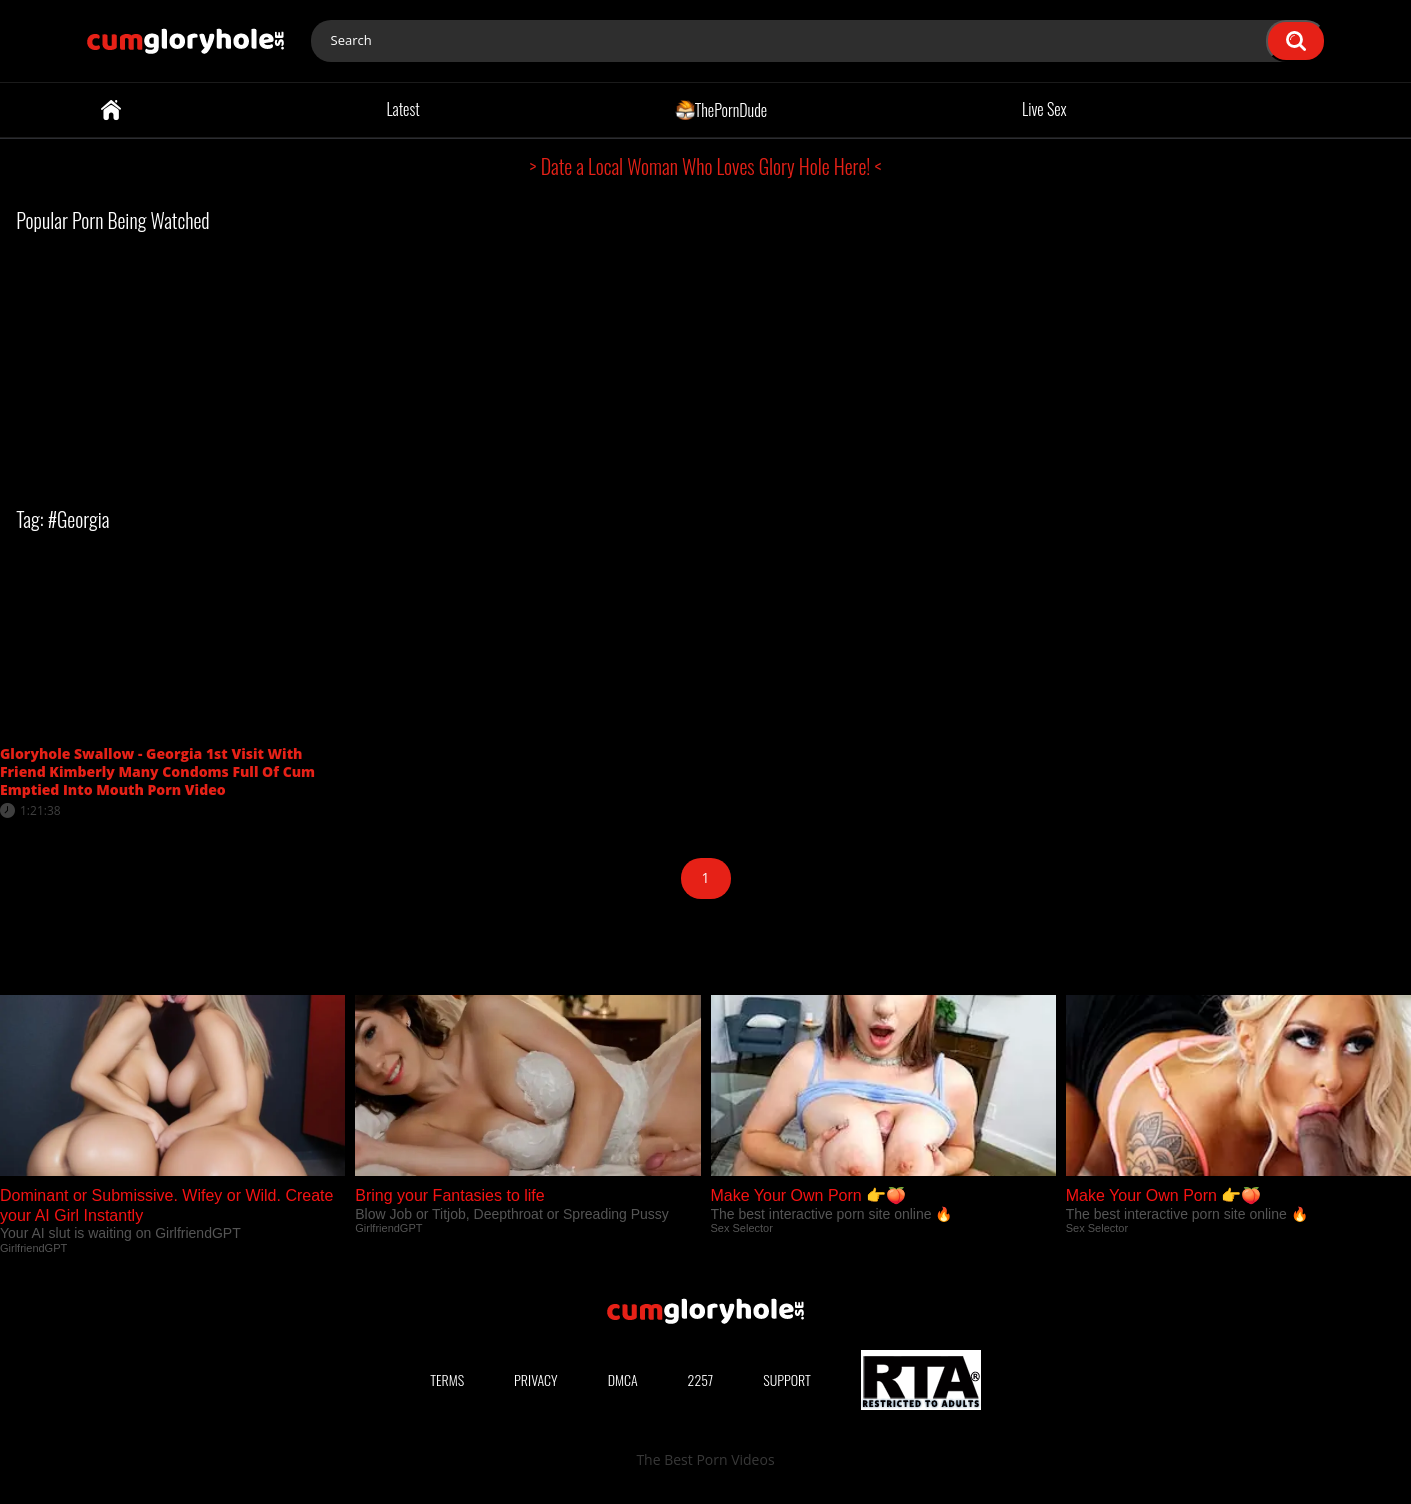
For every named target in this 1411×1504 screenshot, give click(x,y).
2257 (701, 1379)
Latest (402, 109)
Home (111, 110)
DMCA (623, 1379)
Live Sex (1044, 109)
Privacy (536, 1379)
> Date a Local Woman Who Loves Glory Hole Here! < (706, 166)
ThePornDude (721, 109)
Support (787, 1379)
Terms (447, 1379)
